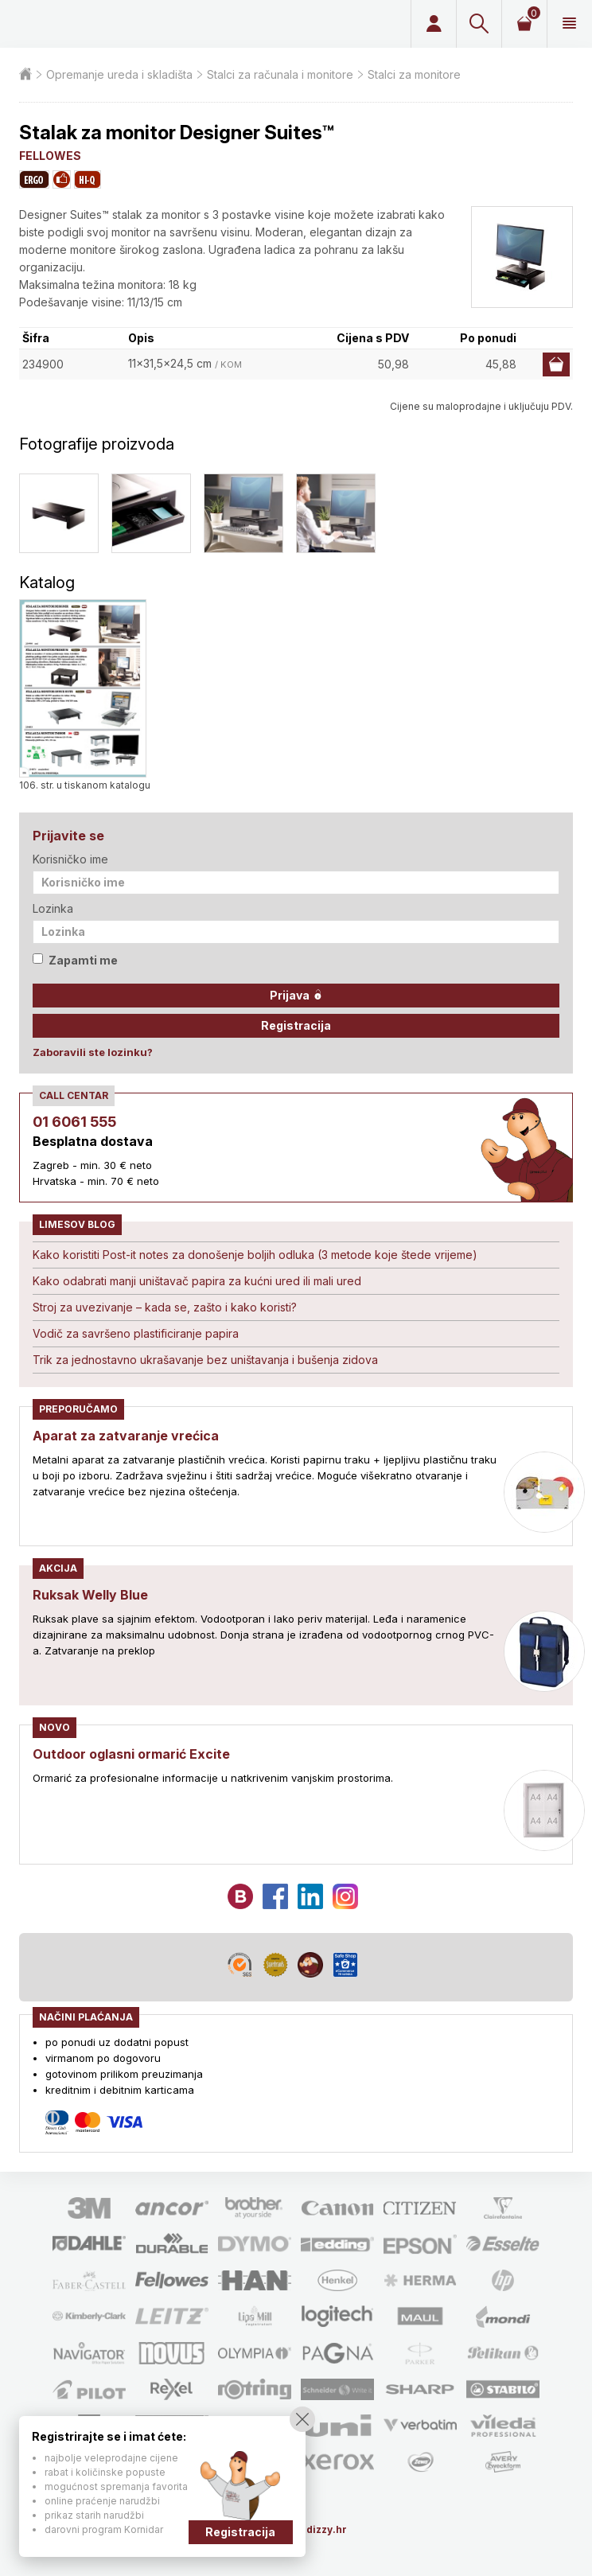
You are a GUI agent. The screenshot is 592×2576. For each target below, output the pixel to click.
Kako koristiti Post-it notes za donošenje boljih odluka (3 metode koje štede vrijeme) (255, 1254)
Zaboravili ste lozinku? (93, 1052)
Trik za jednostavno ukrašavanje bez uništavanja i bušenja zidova (205, 1359)
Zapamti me (75, 960)
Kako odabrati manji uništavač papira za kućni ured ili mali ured (197, 1281)
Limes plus (125, 24)
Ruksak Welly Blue (90, 1595)
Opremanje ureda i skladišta (119, 74)
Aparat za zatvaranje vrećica (126, 1436)
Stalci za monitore (414, 74)
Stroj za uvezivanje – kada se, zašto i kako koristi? (165, 1307)
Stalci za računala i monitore (280, 74)
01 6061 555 (74, 1121)
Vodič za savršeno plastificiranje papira (136, 1333)
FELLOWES (50, 155)
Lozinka (53, 908)
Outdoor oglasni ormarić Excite (131, 1754)
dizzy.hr (326, 2529)
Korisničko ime (70, 859)
